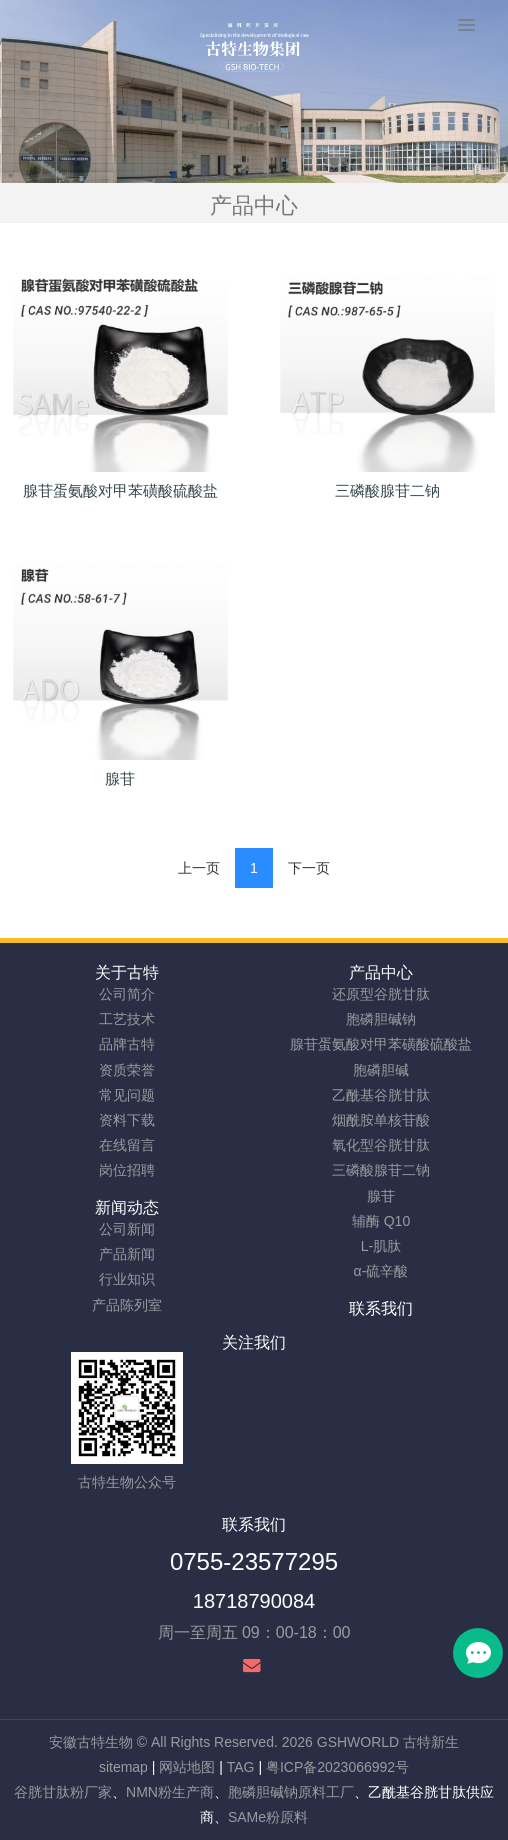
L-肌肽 (381, 1246)
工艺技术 (127, 1019)
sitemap (123, 1767)
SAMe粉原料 (268, 1817)
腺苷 (381, 1196)
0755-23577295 (254, 1561)
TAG (241, 1767)
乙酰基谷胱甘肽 (381, 1095)
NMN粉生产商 (170, 1792)
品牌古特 (127, 1044)
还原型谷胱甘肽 (381, 994)
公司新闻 (127, 1229)
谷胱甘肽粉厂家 (63, 1792)
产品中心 (381, 972)
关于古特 (127, 972)
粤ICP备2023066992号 (337, 1767)
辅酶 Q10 (381, 1221)
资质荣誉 (127, 1070)
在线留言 (127, 1145)
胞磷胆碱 (381, 1070)
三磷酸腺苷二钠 (381, 1170)
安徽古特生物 (91, 1742)
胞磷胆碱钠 (381, 1019)
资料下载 (127, 1120)
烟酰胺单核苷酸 (381, 1120)
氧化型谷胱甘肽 (381, 1145)
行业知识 (127, 1279)
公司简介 (127, 994)
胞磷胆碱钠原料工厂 (291, 1792)
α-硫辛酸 (381, 1271)
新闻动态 (127, 1207)
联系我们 (381, 1308)
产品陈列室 (127, 1305)
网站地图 (187, 1767)
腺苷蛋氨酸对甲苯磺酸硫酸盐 (381, 1044)
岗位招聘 (127, 1170)
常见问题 (127, 1095)
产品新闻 (127, 1254)
